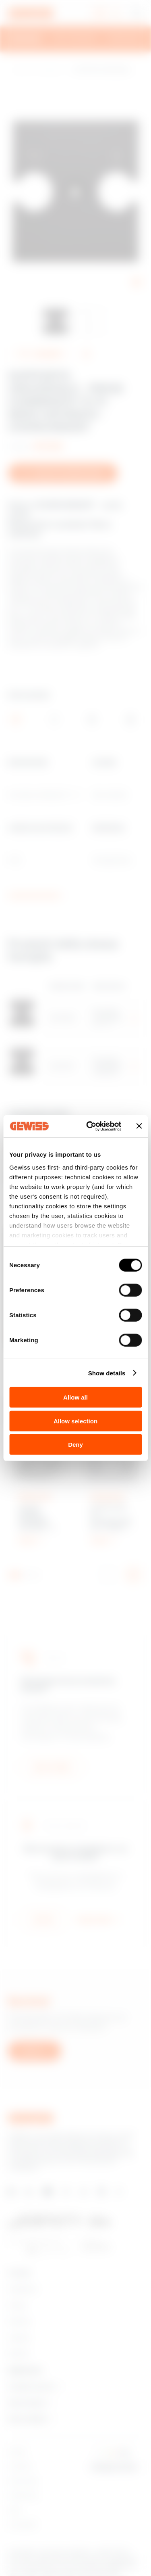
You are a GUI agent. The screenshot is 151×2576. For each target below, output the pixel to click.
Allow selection (75, 1420)
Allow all (75, 1397)
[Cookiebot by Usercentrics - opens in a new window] (90, 1126)
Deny (75, 1444)
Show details (107, 1372)
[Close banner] (139, 1126)
